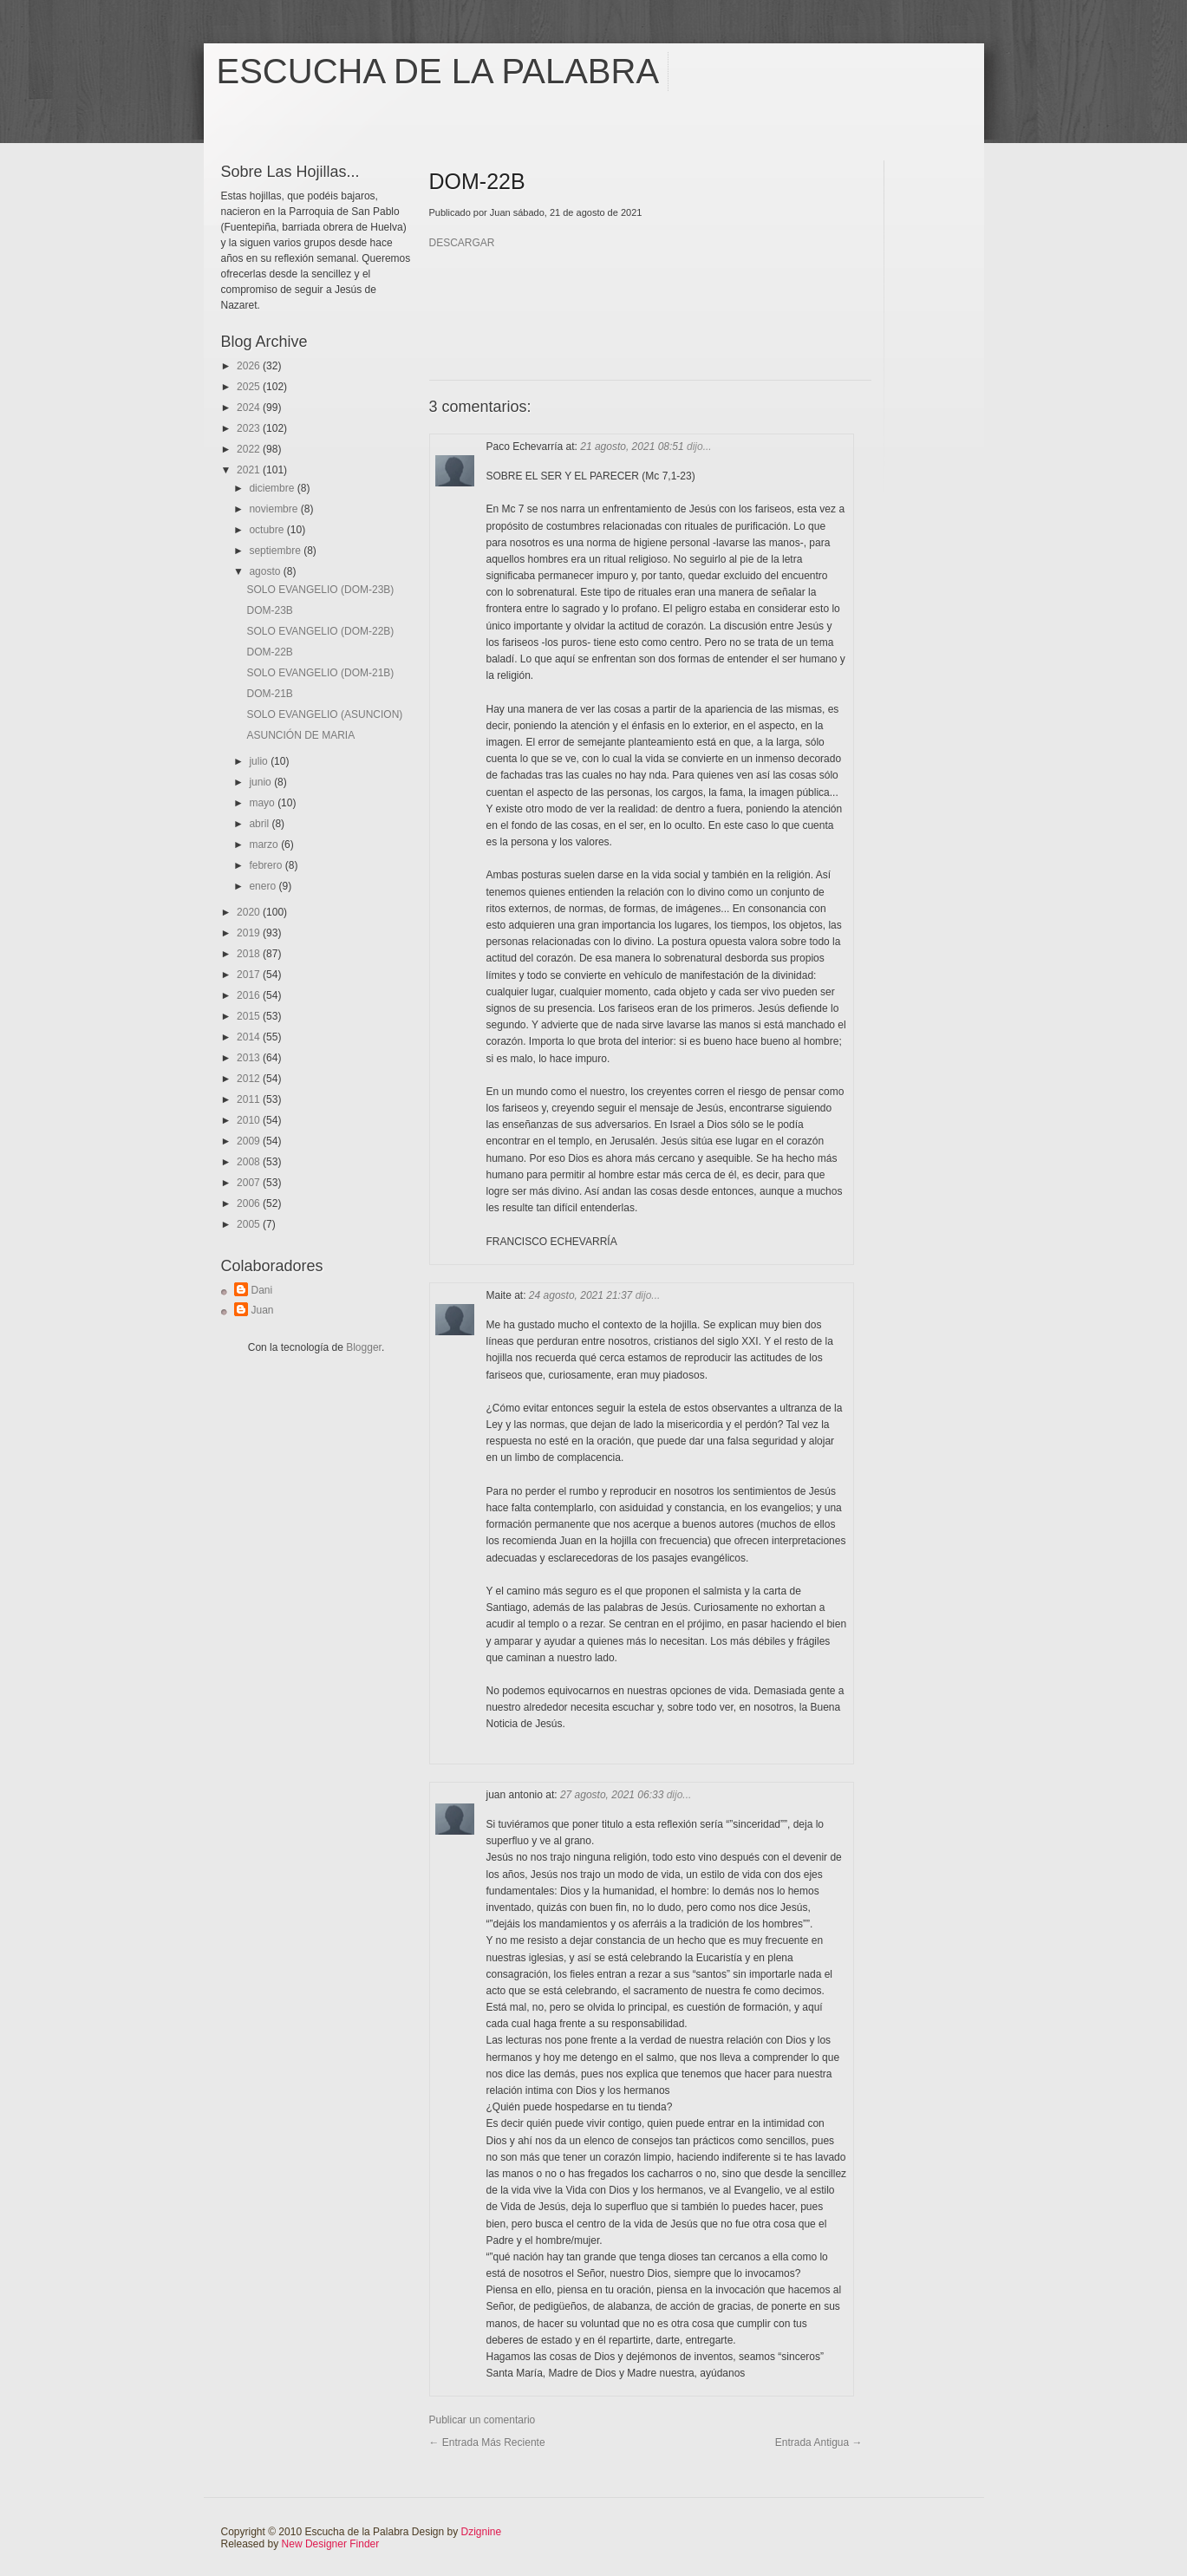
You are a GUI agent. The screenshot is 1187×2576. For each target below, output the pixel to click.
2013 (250, 1058)
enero (263, 886)
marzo (265, 844)
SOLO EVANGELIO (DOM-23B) (320, 590)
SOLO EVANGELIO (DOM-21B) (320, 673)
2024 (250, 407)
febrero (266, 865)
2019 (250, 933)
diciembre (273, 488)
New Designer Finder (331, 2544)
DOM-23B (269, 610)
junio (261, 782)
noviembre (274, 509)
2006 (250, 1203)
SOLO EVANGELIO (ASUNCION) (324, 714)
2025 (250, 387)
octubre (267, 530)
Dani (262, 1290)
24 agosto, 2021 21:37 (582, 1295)
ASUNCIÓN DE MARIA (300, 735)
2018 (250, 954)
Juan (262, 1310)
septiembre (276, 551)
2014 (250, 1037)
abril (260, 824)
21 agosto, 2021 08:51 (633, 446)
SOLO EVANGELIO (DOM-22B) (320, 631)
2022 (250, 449)
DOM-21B (269, 694)
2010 (250, 1120)
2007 (250, 1183)
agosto (266, 571)
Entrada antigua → (819, 2442)
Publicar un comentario (482, 2420)
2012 (250, 1079)
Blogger (364, 1347)
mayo (263, 803)
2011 (250, 1099)
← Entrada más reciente (487, 2442)
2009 (250, 1141)
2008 (250, 1162)
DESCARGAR (462, 243)
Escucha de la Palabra (438, 71)
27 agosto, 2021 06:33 (613, 1795)
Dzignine (481, 2532)
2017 (250, 974)
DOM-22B (269, 652)
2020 (250, 912)
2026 (250, 366)
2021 (250, 470)
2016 (250, 995)
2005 (250, 1224)
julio (260, 761)
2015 (250, 1016)
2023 (250, 428)
